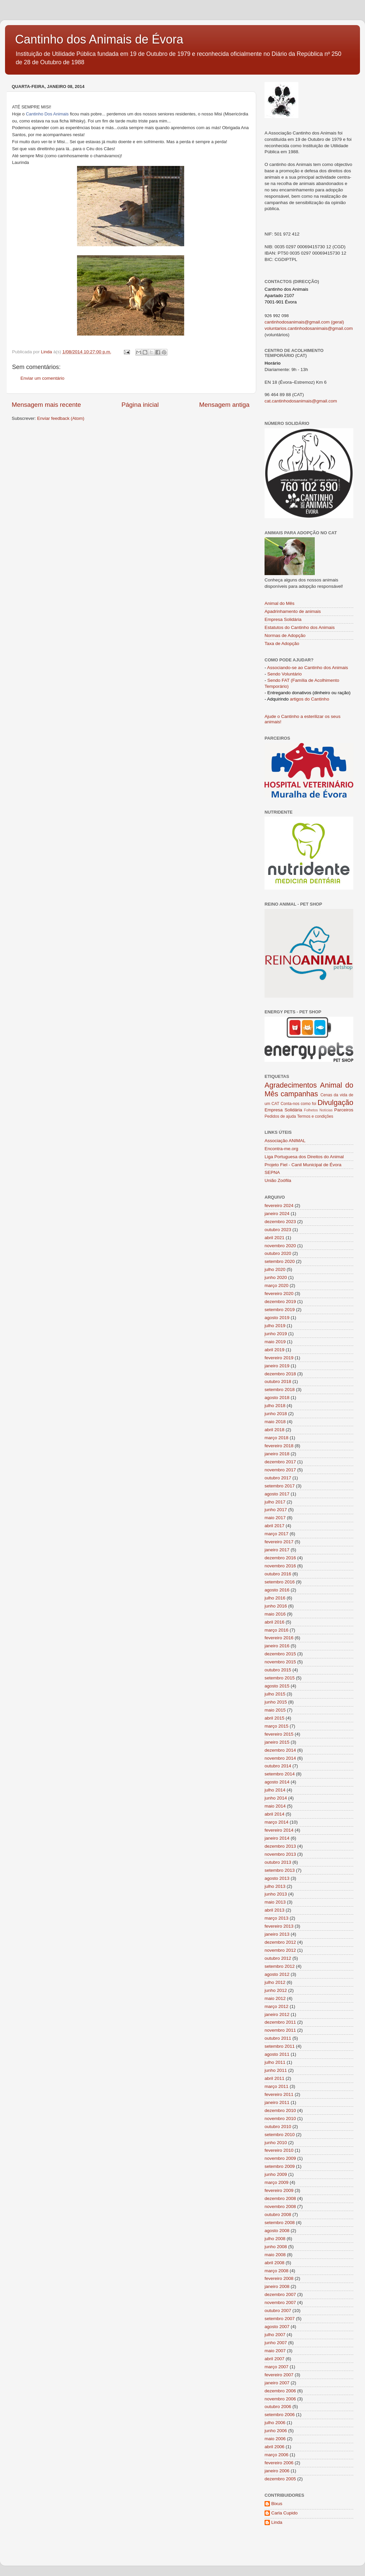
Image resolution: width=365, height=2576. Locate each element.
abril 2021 (274, 1237)
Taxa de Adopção (282, 643)
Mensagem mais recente (46, 404)
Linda (276, 2522)
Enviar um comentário (42, 378)
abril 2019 (274, 1349)
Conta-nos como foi (298, 1103)
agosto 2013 (277, 1878)
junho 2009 (276, 2174)
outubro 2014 (278, 1765)
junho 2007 (276, 2342)
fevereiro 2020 (279, 1293)
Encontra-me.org (281, 1148)
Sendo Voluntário (284, 673)
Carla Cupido (284, 2512)
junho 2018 (276, 1413)
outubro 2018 (278, 1381)
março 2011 (276, 2086)
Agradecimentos (291, 1085)
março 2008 (276, 2270)
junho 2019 (276, 1333)
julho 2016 (275, 1597)
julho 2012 (275, 1982)
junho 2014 (276, 1798)
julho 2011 (275, 2062)
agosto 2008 (277, 2230)
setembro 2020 (280, 1261)
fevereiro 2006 (279, 2462)
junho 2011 (276, 2070)
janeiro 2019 (277, 1365)
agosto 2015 (277, 1685)
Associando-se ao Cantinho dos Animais (307, 667)
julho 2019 (275, 1325)
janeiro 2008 (277, 2286)
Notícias (326, 1110)
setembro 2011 (280, 2046)
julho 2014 (275, 1789)
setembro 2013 (280, 1870)
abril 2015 (274, 1718)
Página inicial (140, 404)
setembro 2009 (280, 2166)
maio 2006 (275, 2438)
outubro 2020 (278, 1253)
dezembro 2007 (280, 2294)
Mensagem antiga (224, 404)
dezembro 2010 (280, 2110)
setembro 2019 (280, 1309)
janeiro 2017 (277, 1549)
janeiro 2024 (277, 1213)
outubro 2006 (278, 2406)
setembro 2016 (280, 1581)
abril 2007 (274, 2358)
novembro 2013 (280, 1854)
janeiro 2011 (277, 2102)
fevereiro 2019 (279, 1357)
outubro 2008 (278, 2214)
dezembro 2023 (280, 1221)
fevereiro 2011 (279, 2094)
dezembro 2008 (280, 2198)
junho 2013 (276, 1894)
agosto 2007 (277, 2326)
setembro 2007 (280, 2318)
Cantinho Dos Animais (47, 113)
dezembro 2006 (280, 2390)
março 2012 (276, 2006)
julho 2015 (275, 1693)
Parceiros (343, 1109)
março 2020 (276, 1285)
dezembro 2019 (280, 1301)
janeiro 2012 (277, 2014)
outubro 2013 (278, 1862)
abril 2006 (274, 2446)
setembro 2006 (280, 2414)
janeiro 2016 (277, 1645)
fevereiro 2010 (279, 2150)
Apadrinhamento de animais (293, 611)
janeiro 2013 (277, 1934)
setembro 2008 (280, 2222)
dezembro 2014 (280, 1750)
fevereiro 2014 (279, 1830)
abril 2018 (274, 1429)
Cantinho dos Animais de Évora (99, 39)
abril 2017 (274, 1525)
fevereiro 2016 (279, 1637)
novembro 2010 (280, 2118)
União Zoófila (278, 1180)
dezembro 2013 (280, 1846)
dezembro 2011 (280, 2022)
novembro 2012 (280, 1950)
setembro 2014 (280, 1773)
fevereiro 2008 (279, 2278)
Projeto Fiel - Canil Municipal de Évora (303, 1164)
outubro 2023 (278, 1229)
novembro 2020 (280, 1245)
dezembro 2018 (280, 1373)
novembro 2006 (280, 2398)
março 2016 (276, 1630)
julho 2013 (275, 1886)
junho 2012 (276, 1990)
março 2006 (276, 2454)
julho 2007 (275, 2334)
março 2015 (276, 1726)
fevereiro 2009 (279, 2190)
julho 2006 (275, 2422)
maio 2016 (275, 1614)
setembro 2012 (280, 1966)
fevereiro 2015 (279, 1734)
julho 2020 (275, 1269)
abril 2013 (274, 1910)
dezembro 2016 (280, 1557)
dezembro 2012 (280, 1942)
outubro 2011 (278, 2038)
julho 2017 (275, 1501)
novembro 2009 (280, 2158)
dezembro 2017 (280, 1461)
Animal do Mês (279, 603)
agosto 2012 (277, 1974)
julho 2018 (275, 1405)
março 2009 (276, 2182)
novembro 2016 (280, 1565)
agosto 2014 (277, 1781)
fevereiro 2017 (279, 1541)
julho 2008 (275, 2238)
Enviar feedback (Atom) (60, 418)
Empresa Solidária (283, 619)
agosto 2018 (277, 1397)
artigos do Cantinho (309, 699)
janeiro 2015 (277, 1742)
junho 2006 (276, 2430)
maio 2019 (275, 1341)
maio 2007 (275, 2350)
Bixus (276, 2503)
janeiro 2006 (277, 2470)
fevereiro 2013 (279, 1926)
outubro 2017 (278, 1477)
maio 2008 (275, 2254)
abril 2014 (274, 1814)
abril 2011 (274, 2078)
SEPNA (272, 1172)
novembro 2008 (280, 2206)
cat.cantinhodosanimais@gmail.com (301, 400)
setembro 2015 (280, 1677)
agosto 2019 (277, 1317)
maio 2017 (275, 1517)
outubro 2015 (278, 1669)
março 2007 (276, 2366)
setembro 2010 (280, 2134)
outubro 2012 (278, 1958)
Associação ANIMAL (285, 1140)
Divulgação (335, 1102)
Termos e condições (315, 1116)
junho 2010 (276, 2142)
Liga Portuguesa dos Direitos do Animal (304, 1156)
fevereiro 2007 (279, 2374)
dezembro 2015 (280, 1653)
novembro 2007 (280, 2302)
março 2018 (276, 1437)
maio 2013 (275, 1902)
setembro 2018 (280, 1389)
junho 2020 (276, 1277)
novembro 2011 (280, 2030)
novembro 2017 (280, 1469)
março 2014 (276, 1822)
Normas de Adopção (285, 635)
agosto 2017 (277, 1493)
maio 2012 (275, 1998)
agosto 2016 (277, 1589)
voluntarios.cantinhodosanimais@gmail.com (309, 328)
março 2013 (276, 1918)
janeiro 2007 (277, 2382)
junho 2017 (276, 1509)
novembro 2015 (280, 1661)
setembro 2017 (280, 1485)
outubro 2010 (278, 2126)
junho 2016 (276, 1605)
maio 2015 (275, 1710)
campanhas (299, 1094)
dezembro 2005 (280, 2478)
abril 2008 (274, 2262)
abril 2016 (274, 1622)
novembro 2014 (280, 1758)
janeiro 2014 (277, 1838)
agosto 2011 (277, 2054)
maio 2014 (275, 1806)
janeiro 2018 (277, 1453)
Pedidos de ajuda (280, 1116)
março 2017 (276, 1533)
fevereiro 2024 (279, 1205)
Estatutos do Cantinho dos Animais (300, 627)
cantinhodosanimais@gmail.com (297, 322)
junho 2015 (276, 1702)
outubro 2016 (278, 1573)
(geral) (337, 322)
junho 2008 (276, 2246)
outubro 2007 (278, 2310)
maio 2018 (275, 1421)
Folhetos (311, 1110)
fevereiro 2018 (279, 1445)
